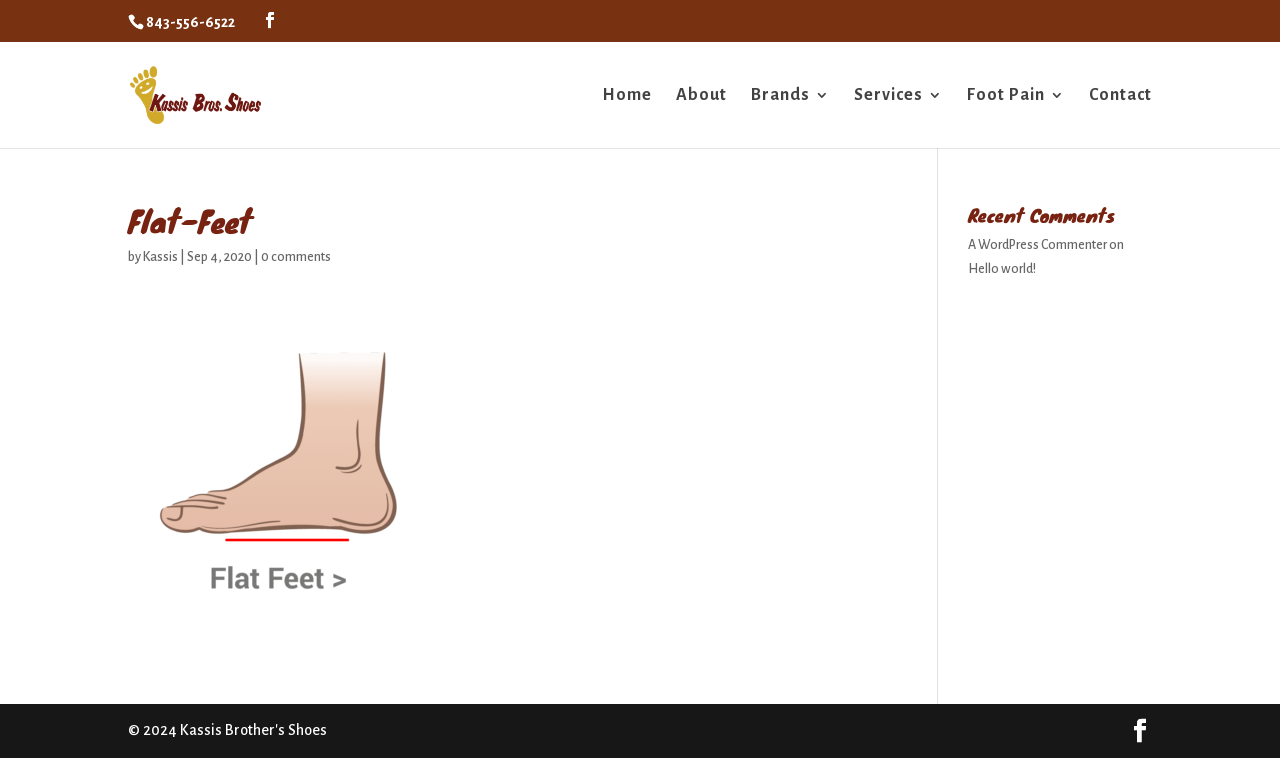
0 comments (296, 257)
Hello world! (1002, 269)
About (701, 96)
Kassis (160, 257)
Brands (780, 96)
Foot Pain (1006, 96)
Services (888, 96)
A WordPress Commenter (1037, 245)
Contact (1120, 96)
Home (627, 96)
